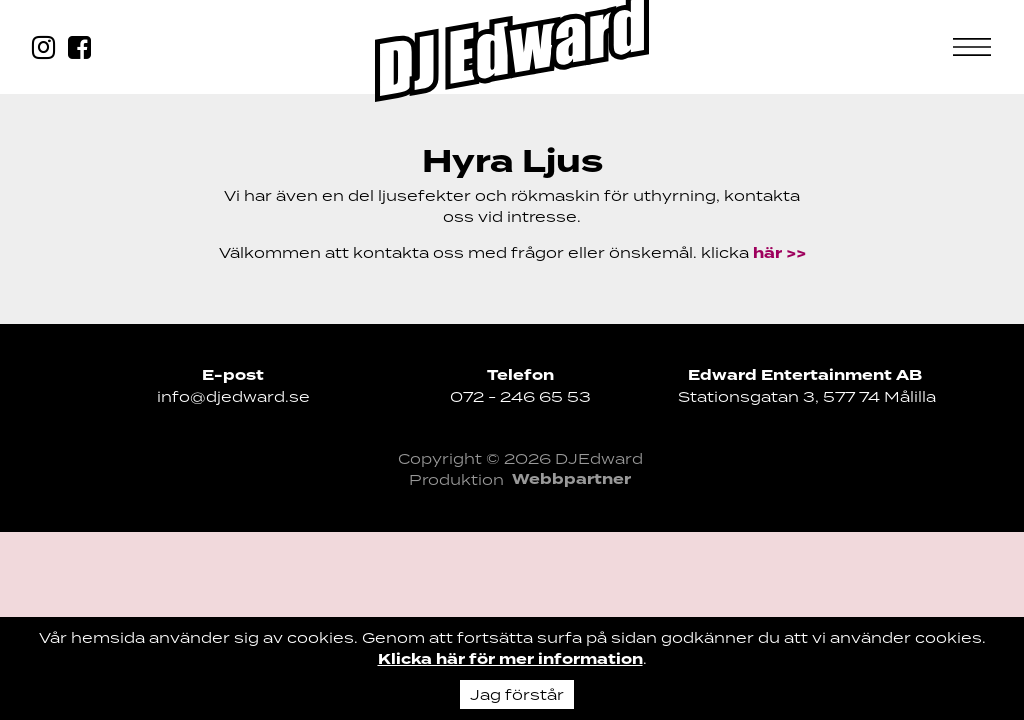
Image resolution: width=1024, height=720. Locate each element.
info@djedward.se (233, 396)
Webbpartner (571, 479)
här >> (779, 253)
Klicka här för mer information (510, 659)
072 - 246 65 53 (520, 396)
